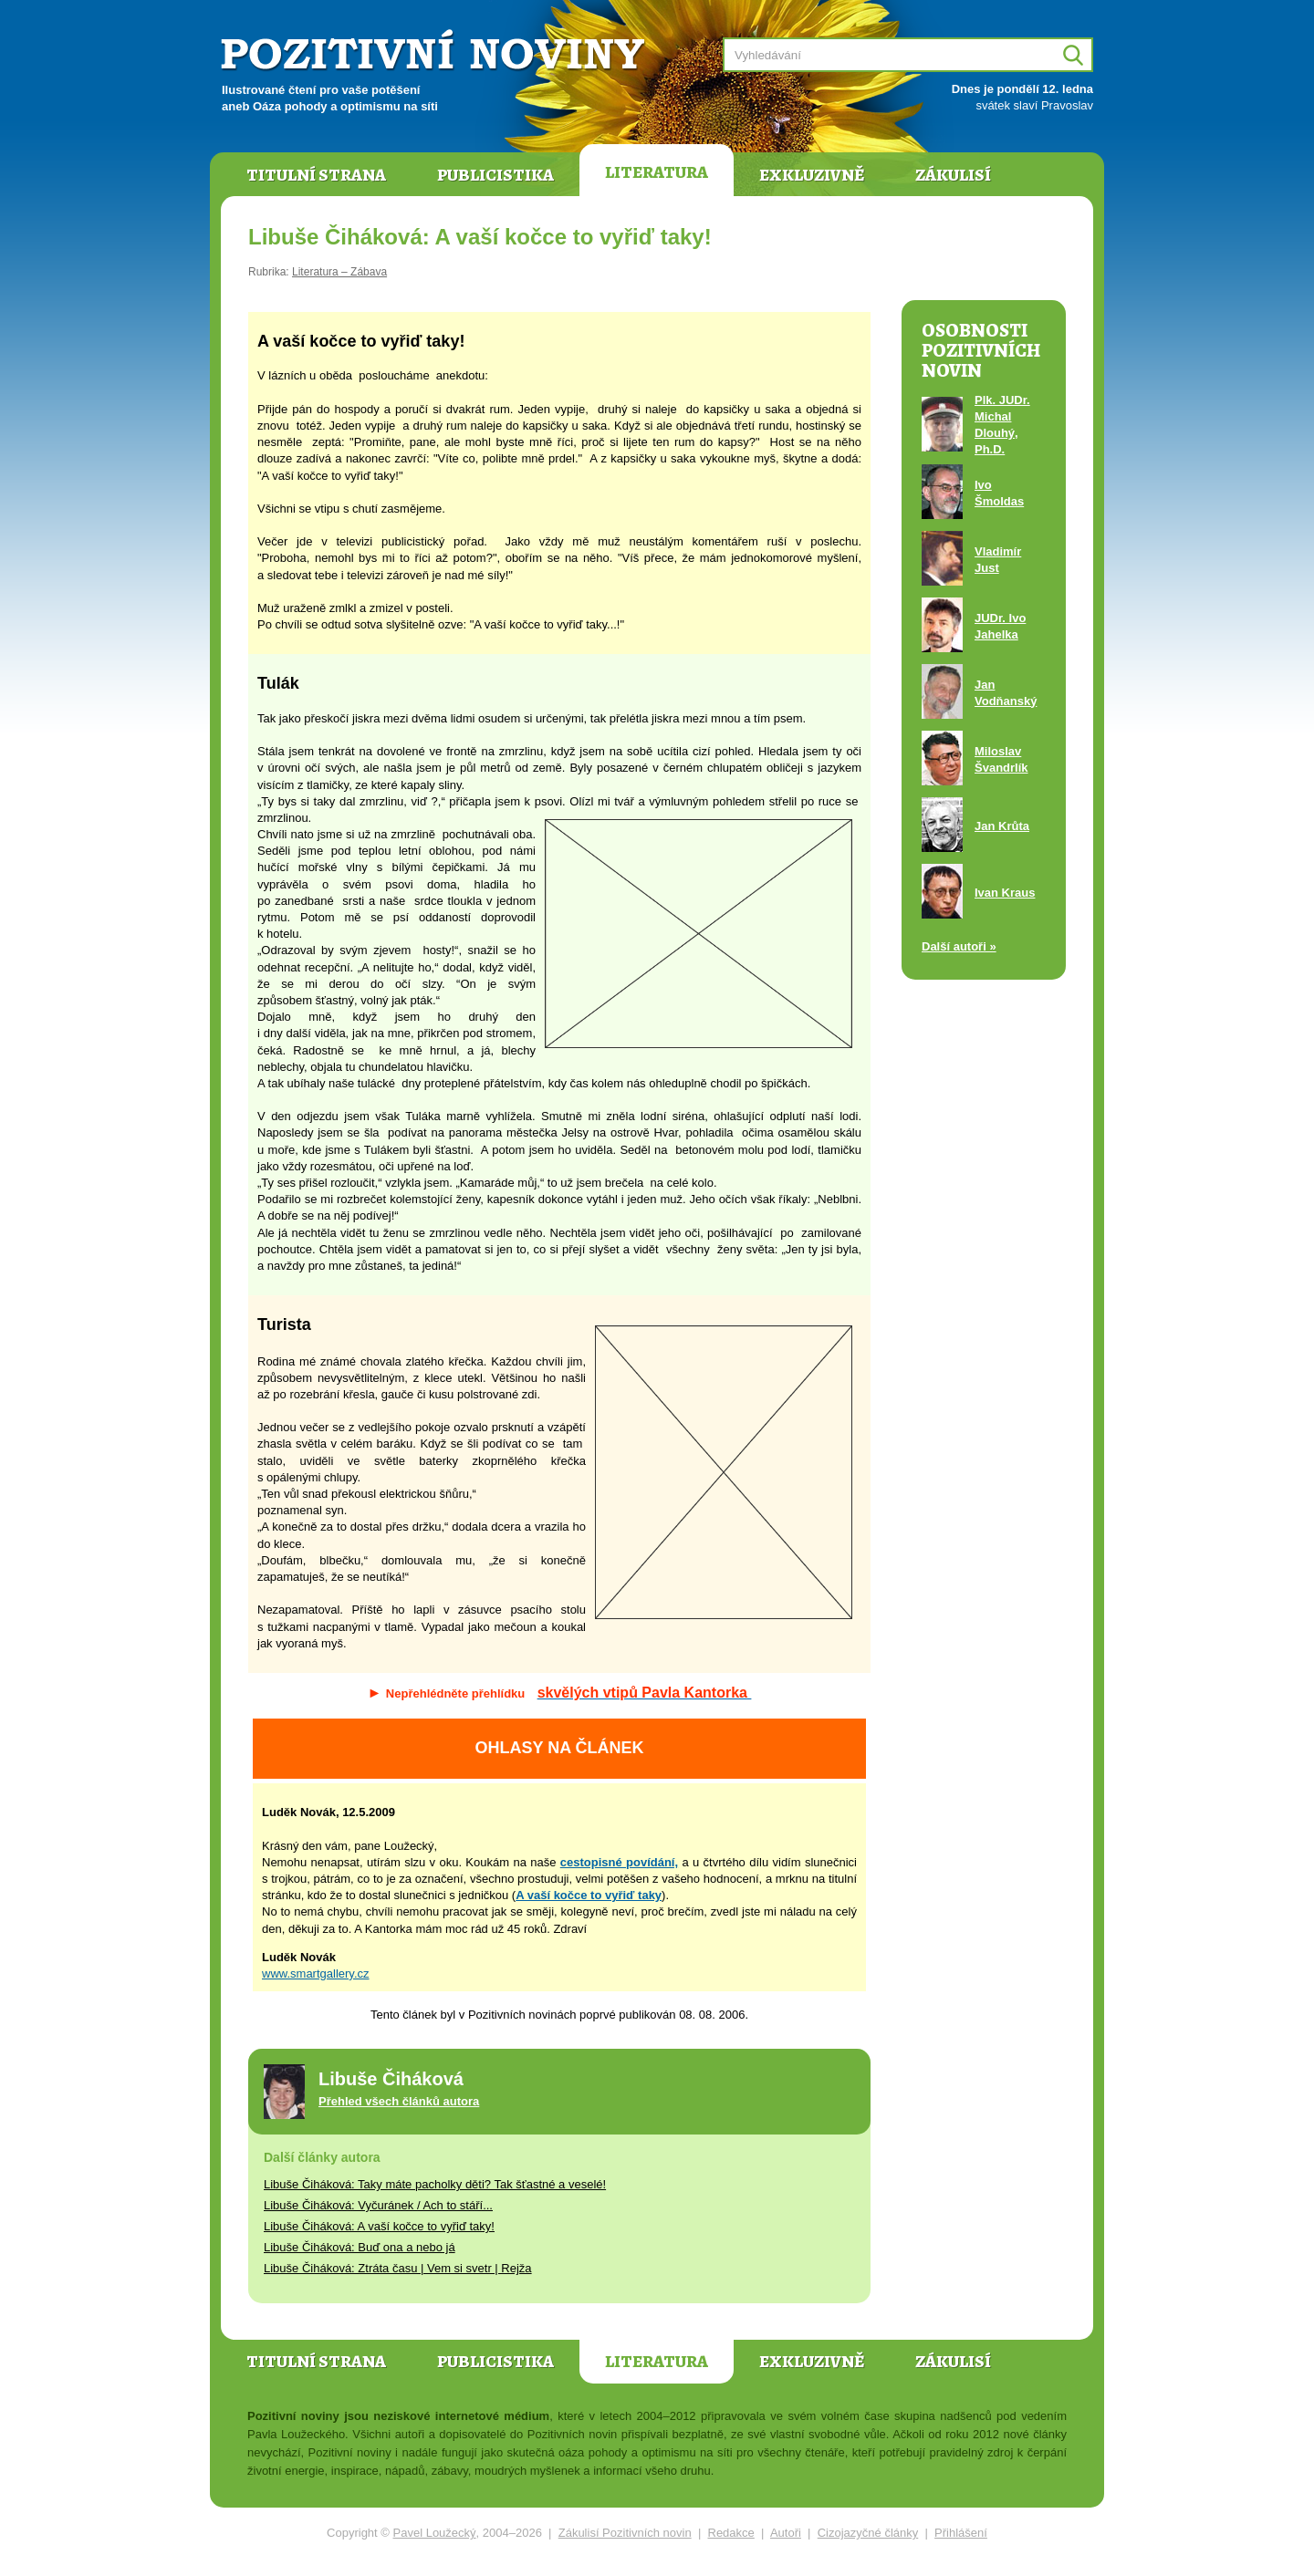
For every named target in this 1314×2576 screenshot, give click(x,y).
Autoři (785, 2533)
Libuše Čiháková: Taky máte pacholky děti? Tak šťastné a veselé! (435, 2184)
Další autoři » (959, 946)
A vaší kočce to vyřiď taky (589, 1895)
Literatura (656, 172)
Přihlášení (960, 2533)
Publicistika (495, 175)
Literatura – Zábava (339, 271)
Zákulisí (953, 175)
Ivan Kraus (1005, 892)
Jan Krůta (1002, 826)
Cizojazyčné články (868, 2533)
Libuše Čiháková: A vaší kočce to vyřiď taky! (379, 2226)
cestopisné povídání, (619, 1862)
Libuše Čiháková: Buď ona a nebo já (359, 2247)
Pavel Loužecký (434, 2533)
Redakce (731, 2533)
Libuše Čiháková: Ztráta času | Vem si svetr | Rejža (398, 2268)
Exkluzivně (811, 175)
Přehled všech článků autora (398, 2101)
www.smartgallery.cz (316, 1973)
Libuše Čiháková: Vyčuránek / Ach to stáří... (378, 2205)
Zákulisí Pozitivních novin (625, 2533)
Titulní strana (316, 175)
